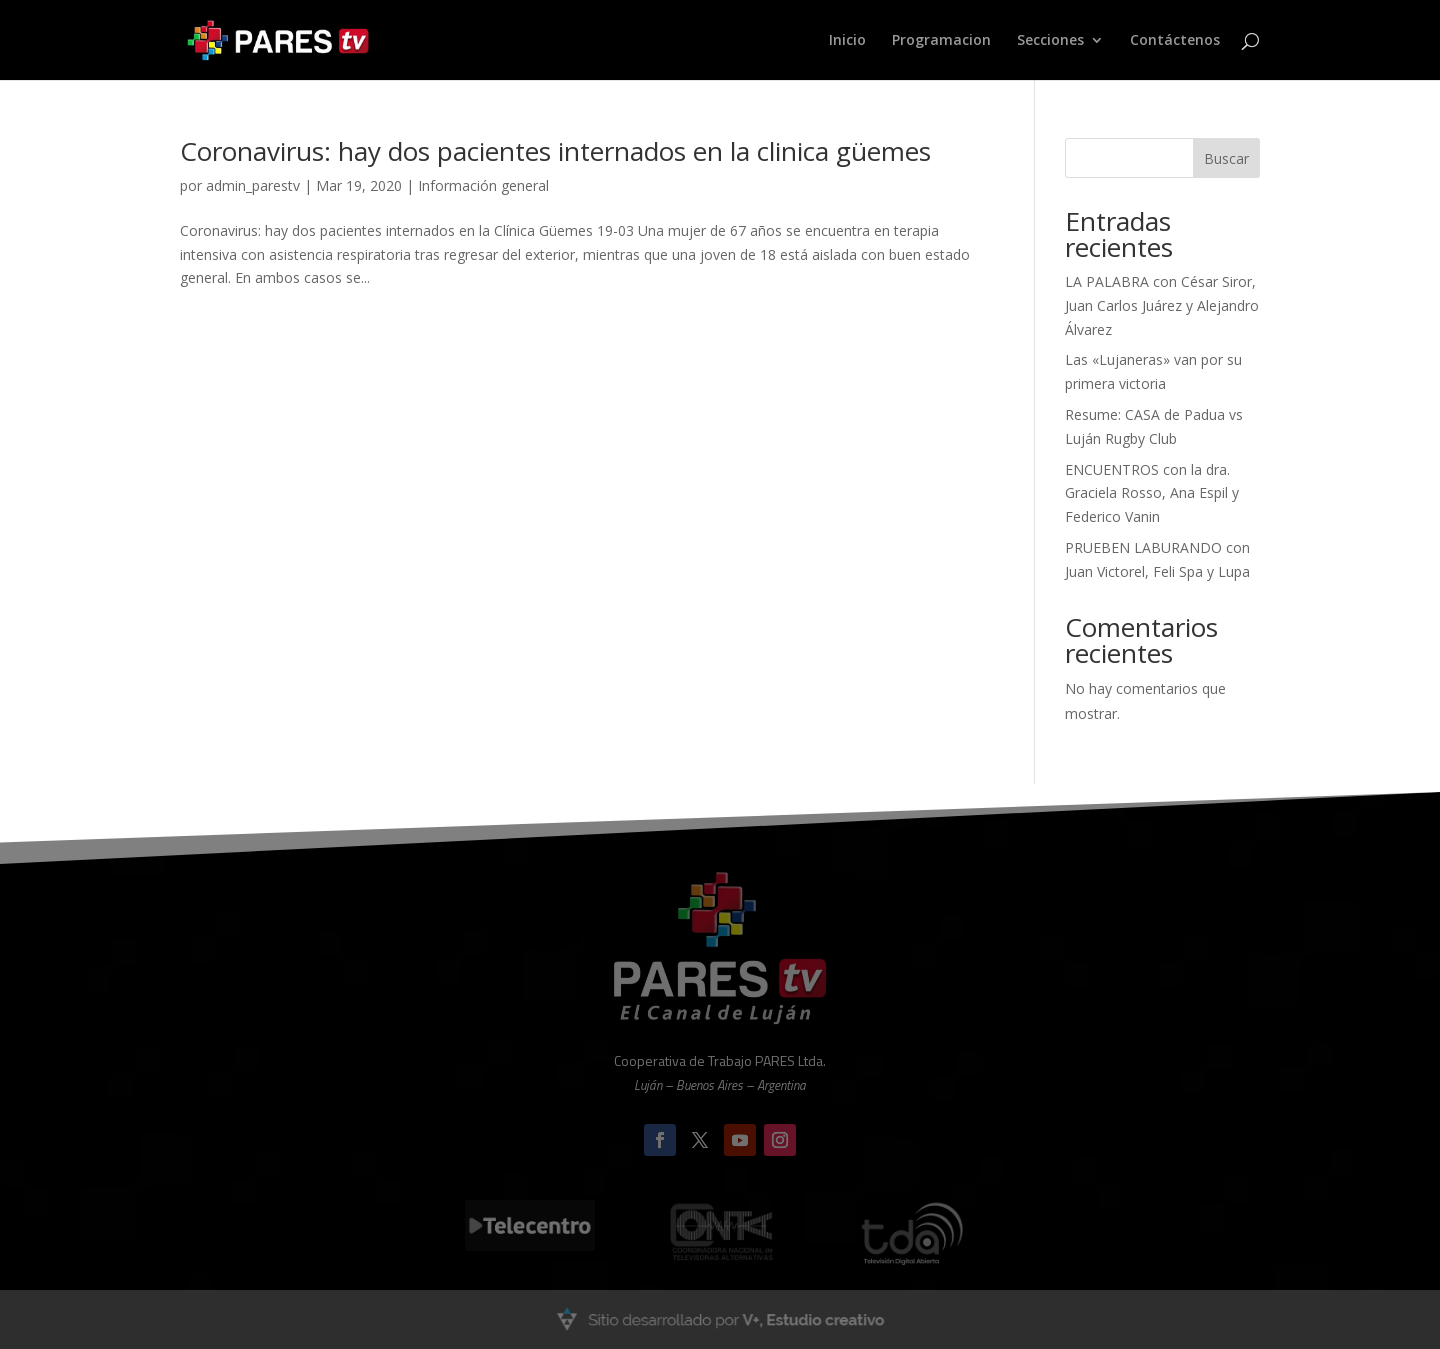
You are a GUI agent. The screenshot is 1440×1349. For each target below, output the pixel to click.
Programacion (941, 41)
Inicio (847, 41)
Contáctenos (1175, 41)
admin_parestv (253, 185)
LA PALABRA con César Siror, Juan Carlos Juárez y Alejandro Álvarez (1162, 305)
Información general (483, 185)
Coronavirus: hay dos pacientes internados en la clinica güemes (555, 151)
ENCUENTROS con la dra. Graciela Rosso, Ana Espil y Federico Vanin (1152, 493)
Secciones (1050, 41)
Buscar (1226, 158)
